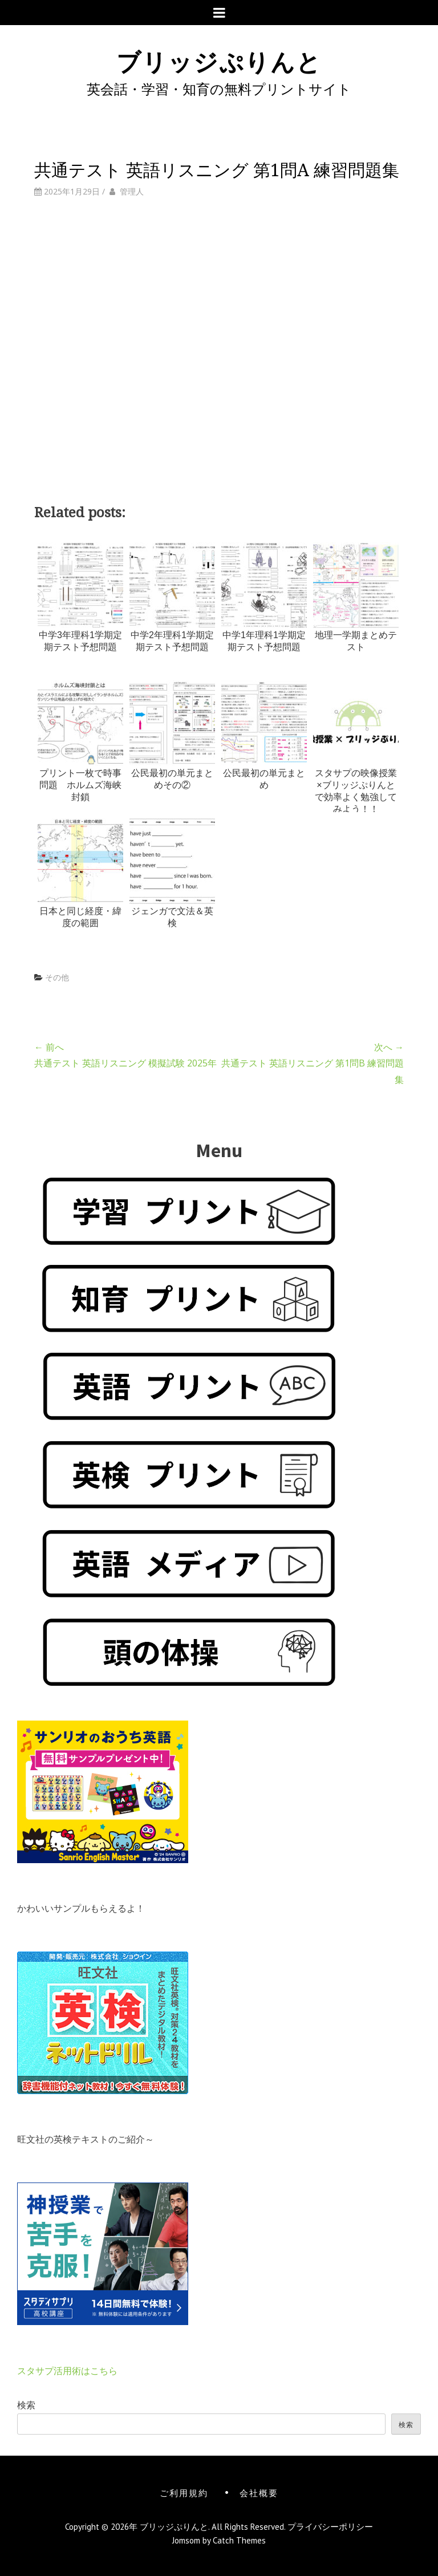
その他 (57, 977)
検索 (26, 2405)
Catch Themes (239, 2540)
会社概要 (259, 2492)
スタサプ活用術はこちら (67, 2370)
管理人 (132, 191)
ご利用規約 (184, 2492)
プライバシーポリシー (330, 2526)
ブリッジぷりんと (219, 60)
